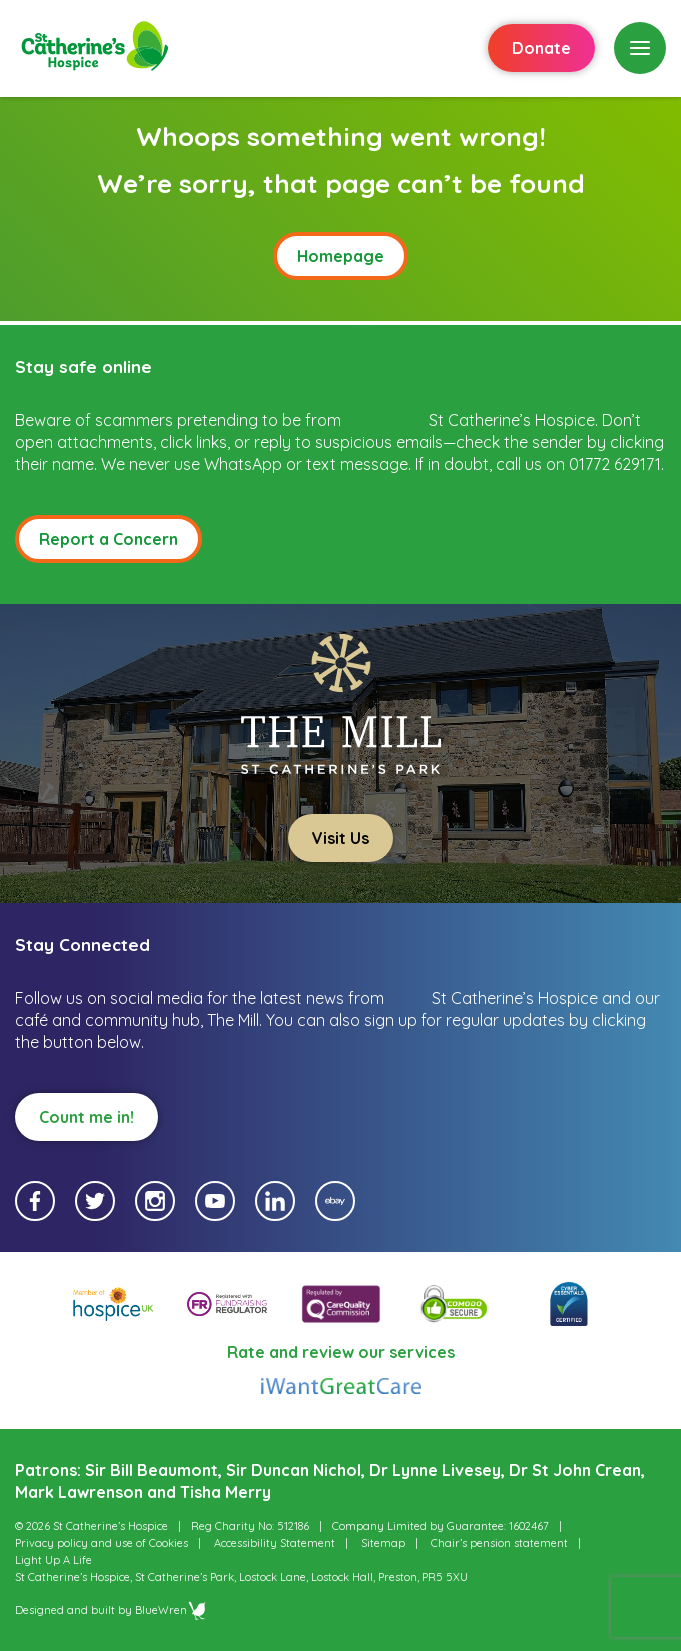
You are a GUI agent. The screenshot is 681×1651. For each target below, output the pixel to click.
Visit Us (340, 838)
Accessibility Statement (274, 1543)
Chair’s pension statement (499, 1543)
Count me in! (86, 1117)
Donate (541, 48)
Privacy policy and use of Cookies (101, 1543)
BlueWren (171, 1610)
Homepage (340, 256)
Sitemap (383, 1543)
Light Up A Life (53, 1560)
